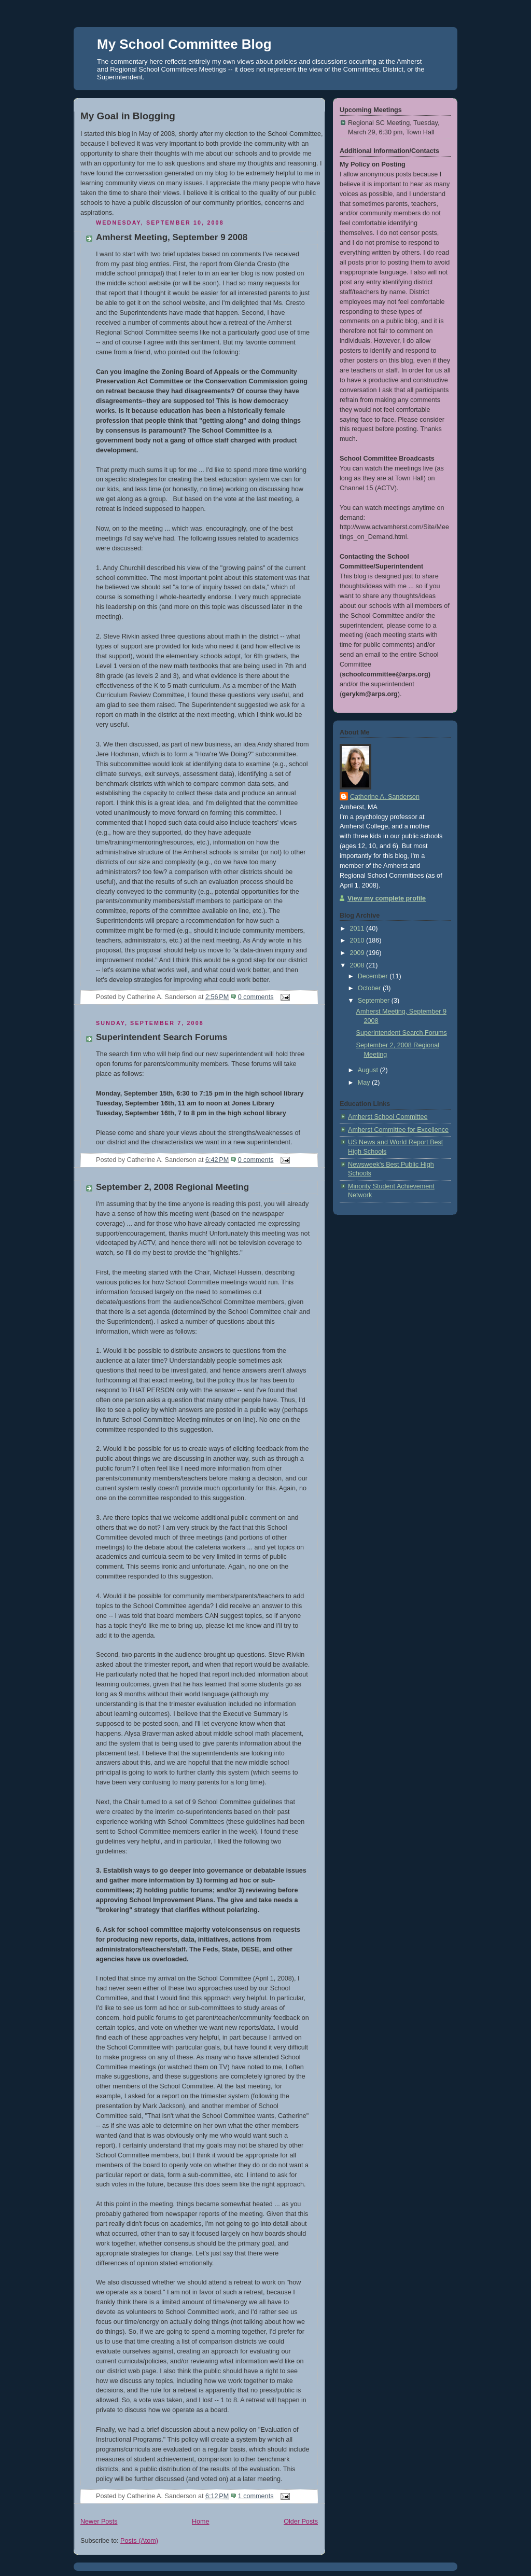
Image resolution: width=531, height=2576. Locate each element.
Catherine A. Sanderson (385, 796)
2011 (358, 928)
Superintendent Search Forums (161, 1037)
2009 (358, 953)
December (374, 976)
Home (200, 2521)
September (375, 1000)
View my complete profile (386, 898)
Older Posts (301, 2521)
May (365, 1082)
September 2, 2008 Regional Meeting (172, 1187)
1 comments (256, 2496)
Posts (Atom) (139, 2540)
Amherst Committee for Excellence (398, 1129)
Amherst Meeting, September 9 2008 (171, 237)
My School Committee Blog (184, 44)
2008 (358, 965)
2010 (358, 940)
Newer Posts (98, 2521)
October (370, 988)
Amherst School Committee (387, 1116)
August (369, 1070)
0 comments (256, 997)
